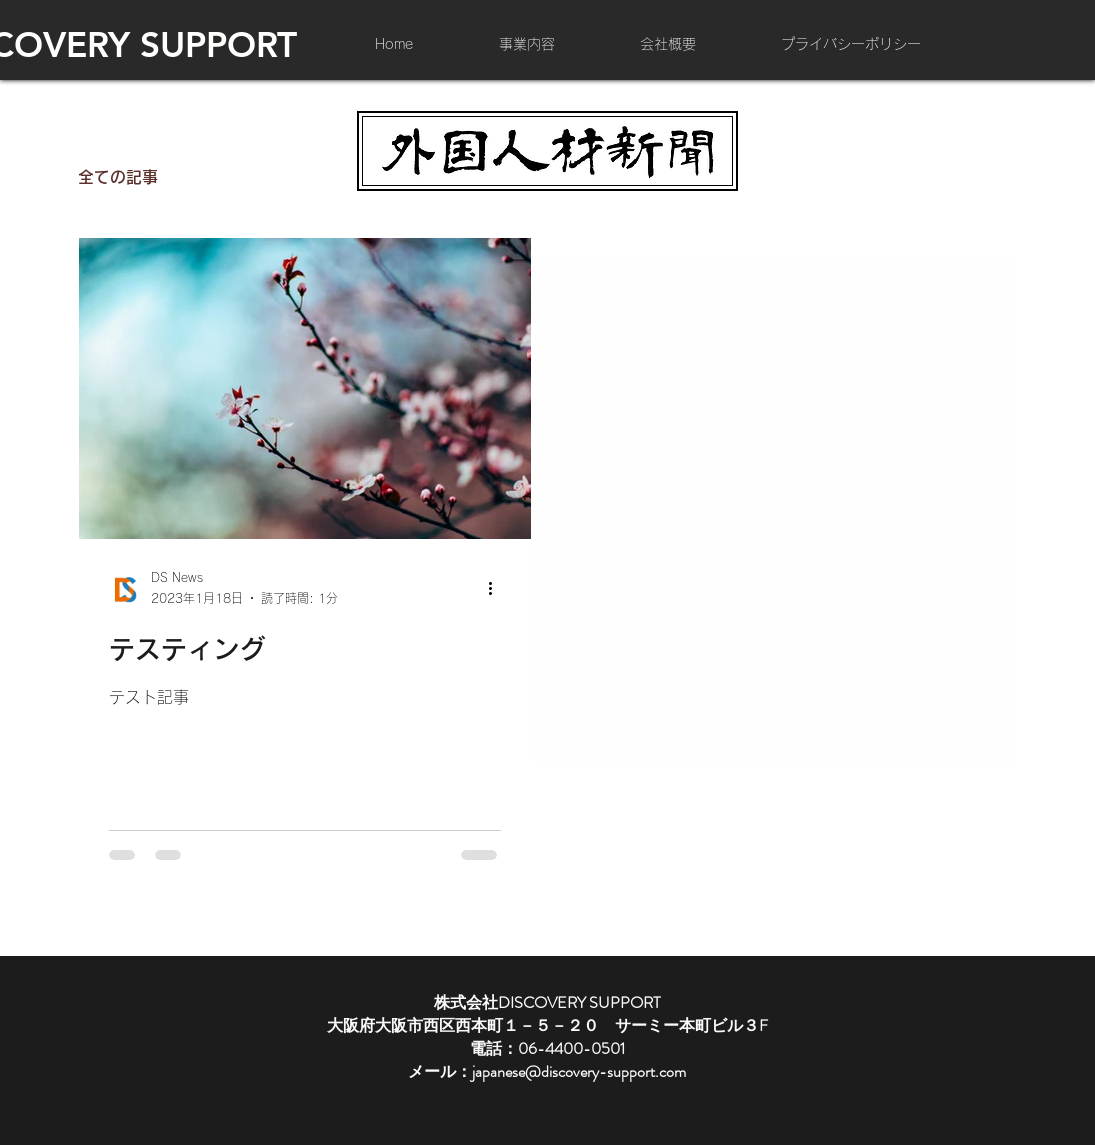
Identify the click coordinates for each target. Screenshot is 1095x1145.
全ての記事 (118, 177)
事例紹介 (230, 177)
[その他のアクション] (498, 589)
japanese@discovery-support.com (579, 1071)
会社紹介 (334, 177)
